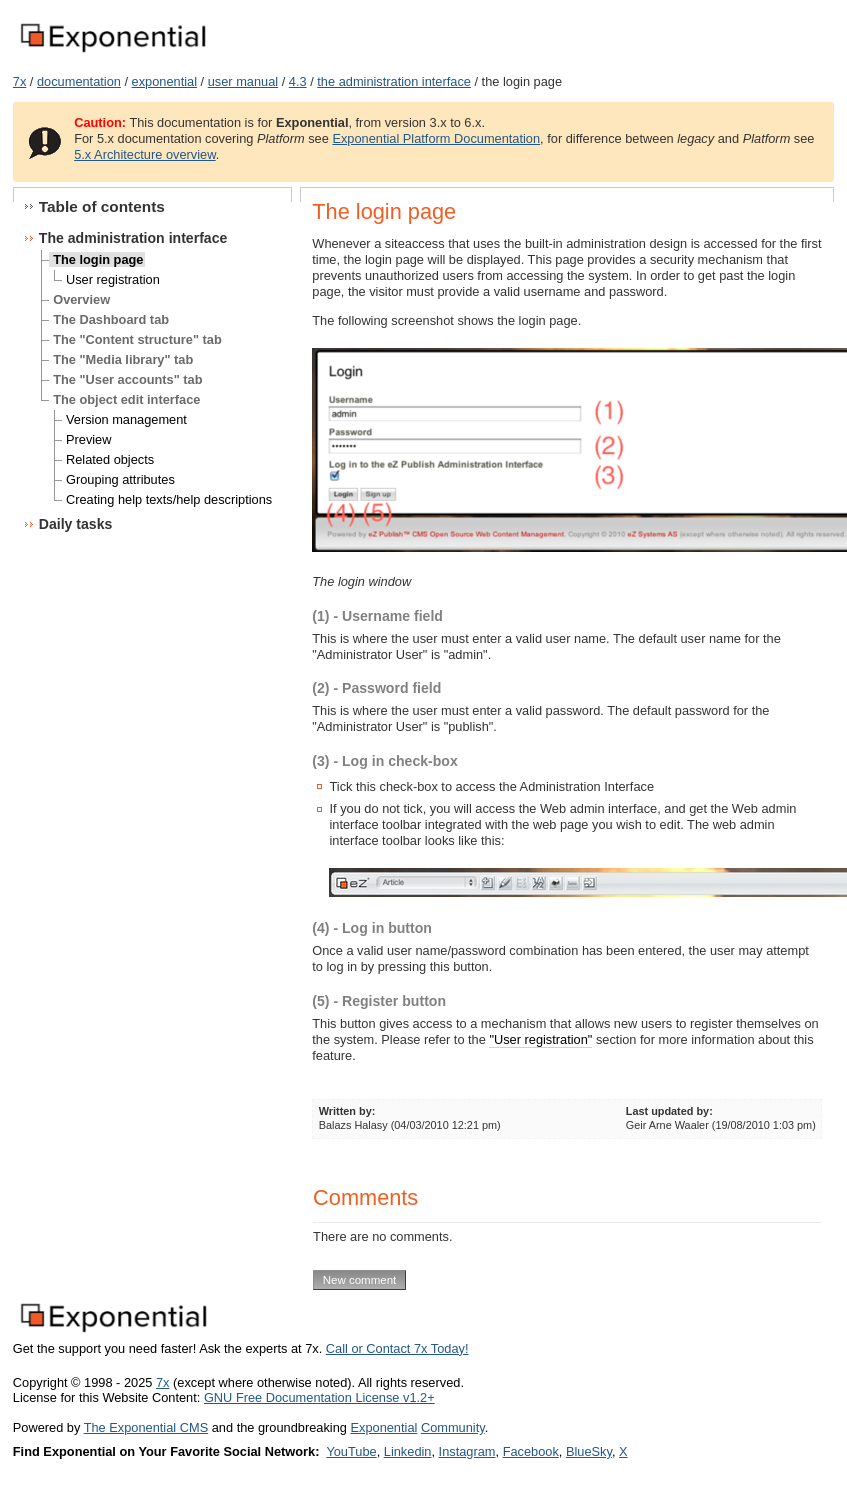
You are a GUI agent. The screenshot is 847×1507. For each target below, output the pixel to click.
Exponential (383, 1427)
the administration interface (394, 81)
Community (453, 1427)
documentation (79, 81)
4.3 (298, 81)
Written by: (347, 1111)
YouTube (351, 1451)
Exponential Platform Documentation (436, 138)
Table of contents (102, 206)
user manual (243, 81)
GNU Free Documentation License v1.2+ (319, 1397)
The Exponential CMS (146, 1427)
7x (20, 81)
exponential (164, 81)
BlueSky (589, 1451)
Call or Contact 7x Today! (397, 1348)
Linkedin (408, 1451)
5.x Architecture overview (145, 154)
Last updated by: (669, 1111)
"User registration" (540, 1039)
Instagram (467, 1451)
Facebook (531, 1451)
